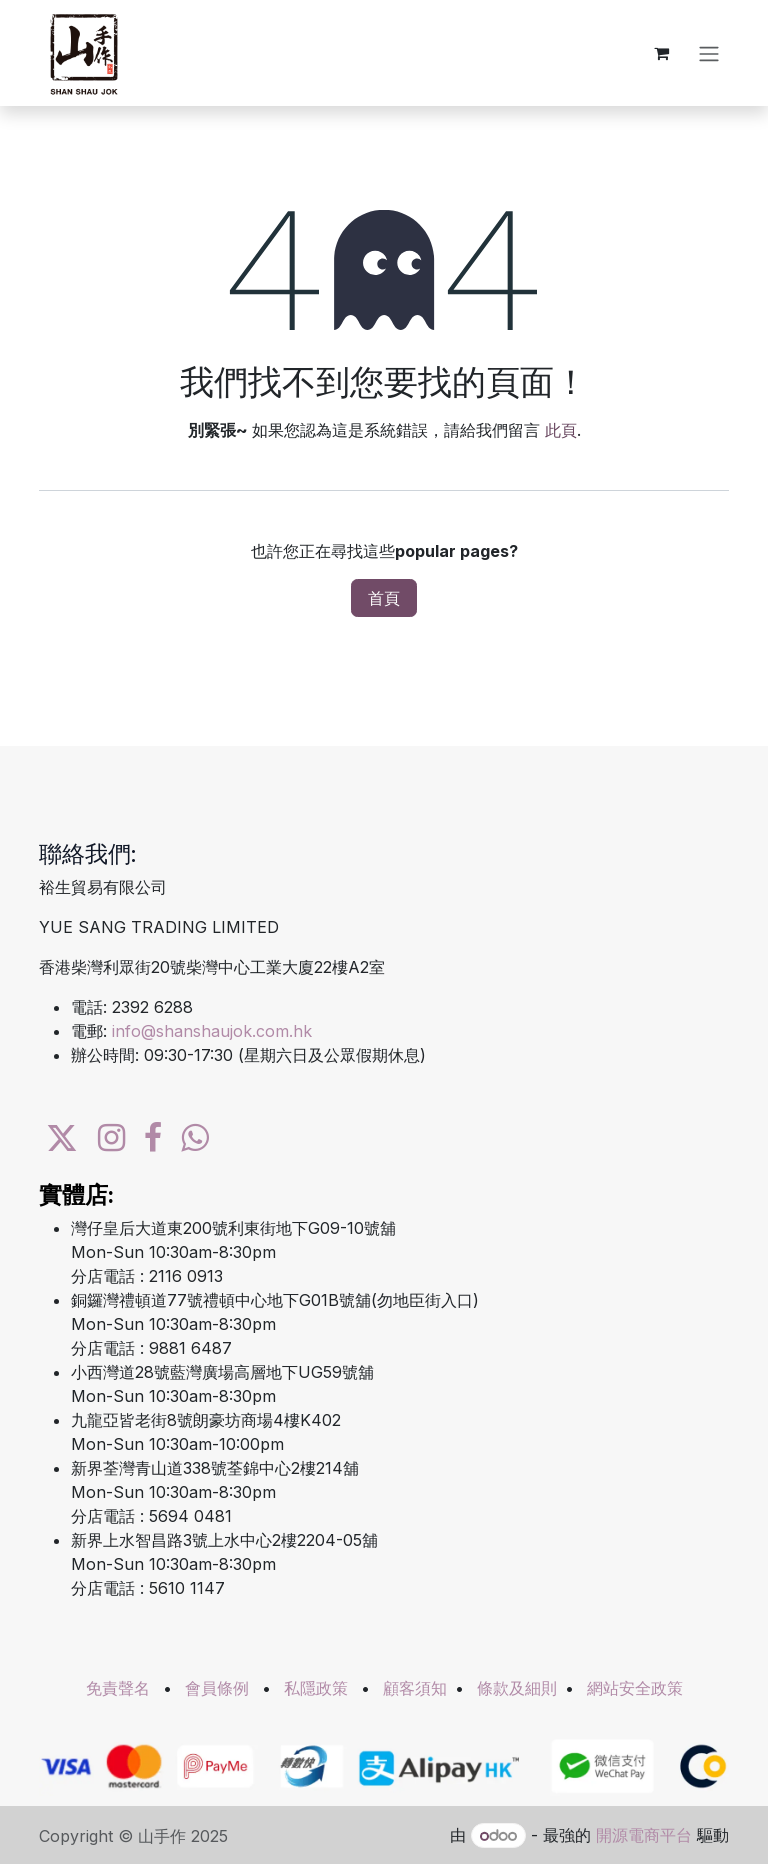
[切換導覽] (709, 53)
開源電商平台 (644, 1835)
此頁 (561, 430)
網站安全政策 (635, 1688)
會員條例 (217, 1688)
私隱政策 (316, 1688)
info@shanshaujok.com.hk (212, 1031)
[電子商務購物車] (661, 53)
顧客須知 (415, 1688)
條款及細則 (517, 1688)
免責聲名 (118, 1688)
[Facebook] (153, 1138)
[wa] (194, 1138)
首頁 (384, 598)
